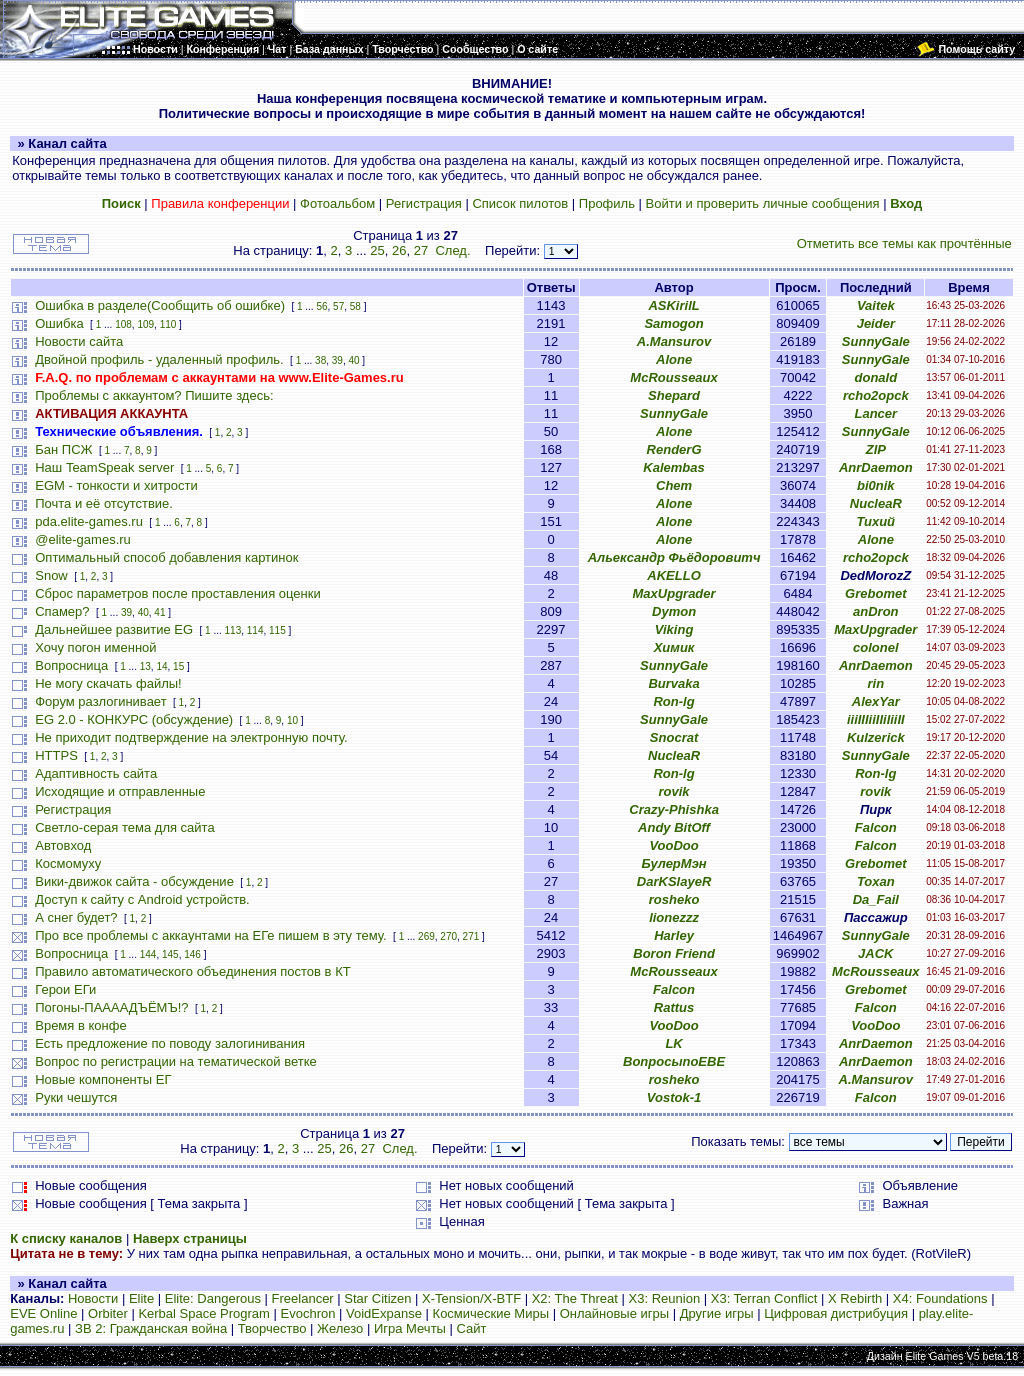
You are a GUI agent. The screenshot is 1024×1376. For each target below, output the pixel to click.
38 (320, 360)
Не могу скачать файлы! (108, 683)
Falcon (876, 827)
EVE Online (43, 1313)
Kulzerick (876, 737)
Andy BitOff (674, 827)
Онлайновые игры (614, 1313)
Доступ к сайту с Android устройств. (142, 899)
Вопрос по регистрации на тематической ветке (176, 1061)
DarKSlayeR (674, 881)
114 (255, 630)
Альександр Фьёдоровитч (674, 557)
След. (452, 250)
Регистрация (424, 203)
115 (277, 630)
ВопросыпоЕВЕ (674, 1061)
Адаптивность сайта (96, 773)
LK (673, 1043)
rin (876, 683)
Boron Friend (674, 953)
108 (123, 324)
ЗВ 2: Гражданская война (151, 1328)
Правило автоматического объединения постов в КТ (192, 971)
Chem (674, 485)
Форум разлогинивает (100, 701)
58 (355, 306)
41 (159, 612)
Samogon (673, 323)
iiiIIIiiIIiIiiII (876, 719)
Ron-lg (673, 701)
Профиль (607, 203)
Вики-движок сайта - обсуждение (134, 881)
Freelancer (303, 1298)
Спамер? (62, 611)
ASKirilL (673, 305)
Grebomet (875, 593)
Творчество (272, 1328)
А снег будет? (76, 917)
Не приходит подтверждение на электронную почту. (191, 737)
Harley (674, 935)
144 (148, 954)
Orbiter (108, 1313)
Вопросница (71, 665)
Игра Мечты (410, 1328)
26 (399, 250)
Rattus (674, 1007)
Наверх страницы (190, 1238)
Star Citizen (377, 1298)
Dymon (674, 611)
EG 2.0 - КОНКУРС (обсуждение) (134, 719)
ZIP (876, 449)
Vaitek (876, 305)
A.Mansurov (674, 341)
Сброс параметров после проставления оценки (177, 593)
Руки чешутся (76, 1097)
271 (471, 936)
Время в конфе (80, 1025)
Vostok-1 (674, 1097)
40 (353, 360)
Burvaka (673, 683)
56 (321, 306)
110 (168, 324)
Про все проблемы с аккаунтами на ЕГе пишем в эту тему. (210, 935)
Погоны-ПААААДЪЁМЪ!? (111, 1007)
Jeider (876, 323)
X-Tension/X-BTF (471, 1298)
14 (161, 666)
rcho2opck (876, 395)
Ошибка (59, 323)
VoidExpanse (384, 1313)
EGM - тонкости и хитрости (116, 485)
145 (170, 954)
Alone (674, 359)
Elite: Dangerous (213, 1298)
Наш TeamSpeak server (104, 467)
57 (338, 306)
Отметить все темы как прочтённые (904, 243)
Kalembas (673, 467)
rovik (674, 791)
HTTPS (56, 755)
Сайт (472, 1328)
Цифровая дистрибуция (836, 1313)
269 (426, 936)
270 (448, 936)
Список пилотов (520, 203)
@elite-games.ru (83, 539)
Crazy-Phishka (674, 809)
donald (876, 377)
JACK (875, 953)
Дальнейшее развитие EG (114, 629)
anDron (876, 611)
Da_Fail (876, 899)
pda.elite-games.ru (89, 521)
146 (192, 954)
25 (377, 250)
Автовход (63, 845)
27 (421, 250)
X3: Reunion (665, 1298)
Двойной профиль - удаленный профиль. (159, 359)
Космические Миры (491, 1313)
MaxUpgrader (674, 593)
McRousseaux (673, 377)
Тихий (876, 521)
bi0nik (876, 485)
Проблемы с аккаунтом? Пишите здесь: (154, 395)
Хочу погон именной (95, 647)
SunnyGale (876, 341)
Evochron (308, 1313)
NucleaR (876, 503)
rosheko (674, 899)
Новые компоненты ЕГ (103, 1079)
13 (145, 666)
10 (292, 720)
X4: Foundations (940, 1298)
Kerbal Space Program (204, 1313)
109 (145, 324)
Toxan (876, 881)
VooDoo (673, 845)
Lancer (875, 413)
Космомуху (68, 863)
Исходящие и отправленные (120, 791)
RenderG (674, 449)
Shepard (674, 395)
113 (233, 630)
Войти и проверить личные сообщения (763, 203)
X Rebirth (855, 1298)
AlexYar (876, 701)
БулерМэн (673, 863)
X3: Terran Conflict (764, 1298)
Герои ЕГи (65, 989)
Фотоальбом (337, 203)
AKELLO (673, 575)
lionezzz (674, 917)
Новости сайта (79, 341)
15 (178, 666)
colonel (876, 647)
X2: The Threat (575, 1298)
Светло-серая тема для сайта (124, 827)
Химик (674, 647)
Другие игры (717, 1313)
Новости (93, 1298)
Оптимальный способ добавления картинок (166, 557)
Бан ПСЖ (63, 449)
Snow (51, 575)
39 (337, 360)
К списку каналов (66, 1238)
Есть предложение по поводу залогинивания (170, 1043)
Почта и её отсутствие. (104, 503)
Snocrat (674, 737)
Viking (674, 629)
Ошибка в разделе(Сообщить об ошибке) (160, 305)
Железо (340, 1328)
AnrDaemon (876, 467)
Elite (141, 1298)
